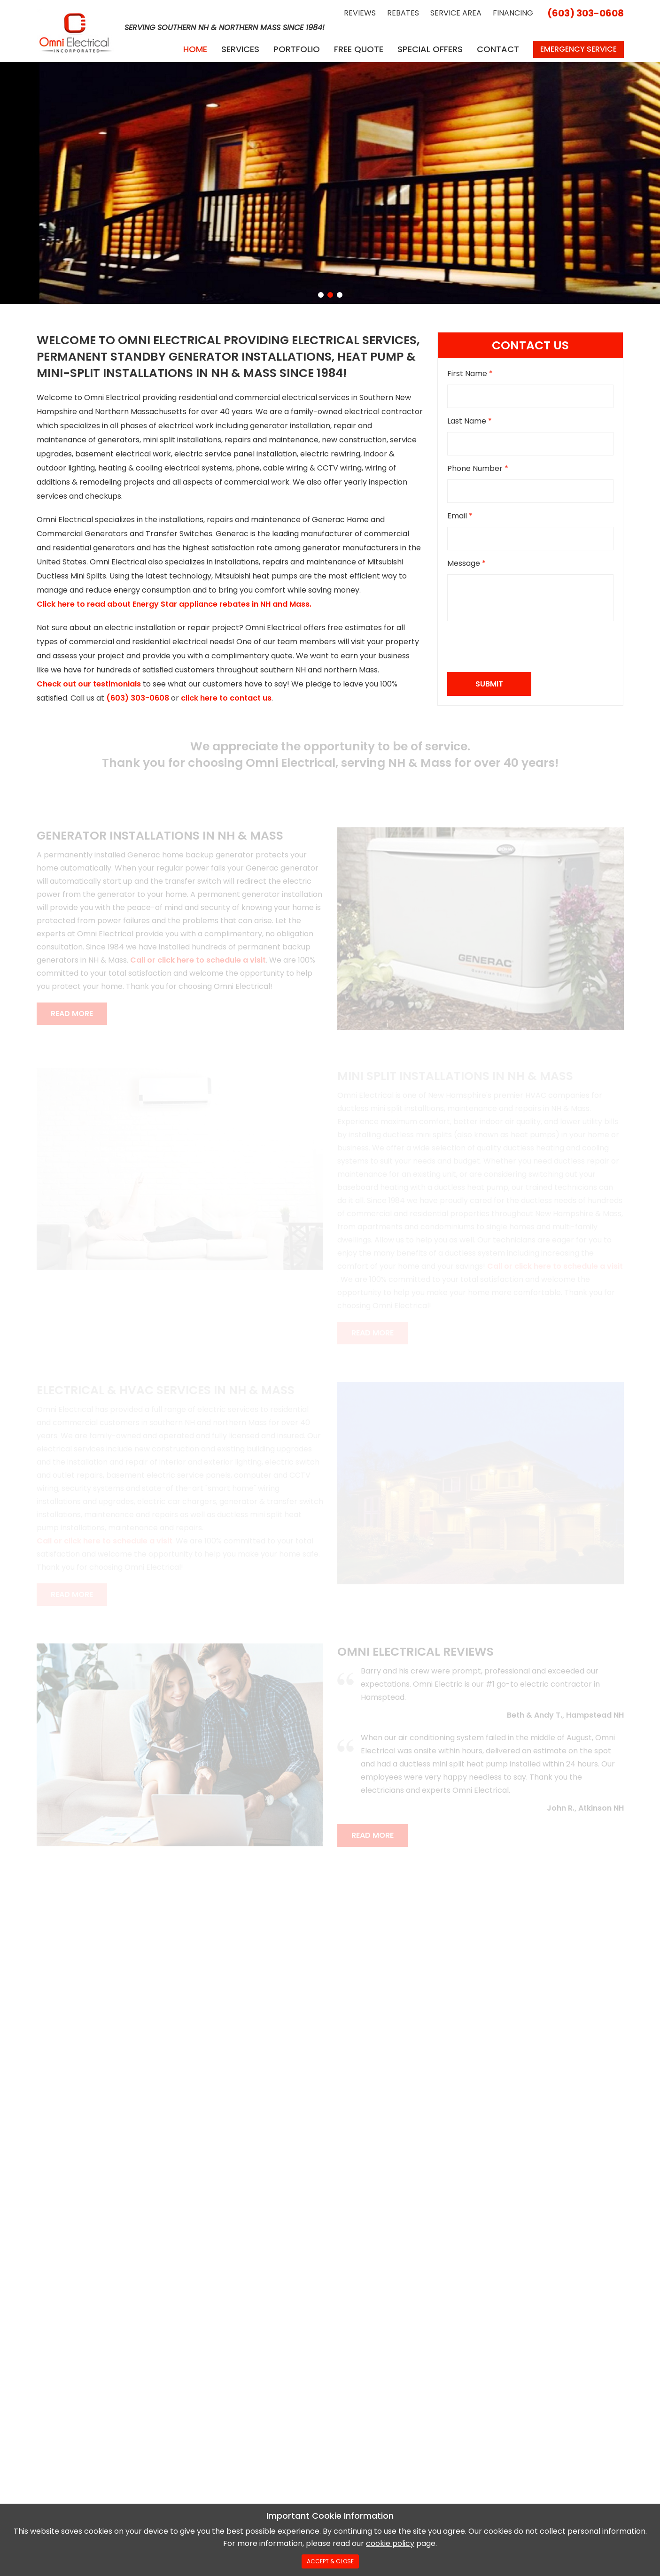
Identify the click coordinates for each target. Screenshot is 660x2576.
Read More (72, 1013)
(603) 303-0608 (585, 13)
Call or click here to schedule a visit (198, 960)
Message (466, 563)
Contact (498, 49)
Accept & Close (330, 2561)
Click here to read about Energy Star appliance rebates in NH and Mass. (174, 604)
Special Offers (430, 49)
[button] (321, 295)
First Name (470, 373)
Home (195, 49)
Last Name (469, 421)
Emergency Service (578, 49)
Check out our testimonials (89, 684)
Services (240, 49)
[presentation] (518, 646)
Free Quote (358, 49)
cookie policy (390, 2543)
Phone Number (477, 468)
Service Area (455, 13)
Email (460, 515)
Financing (513, 13)
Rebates (403, 13)
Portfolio (296, 49)
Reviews (360, 13)
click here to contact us (226, 698)
